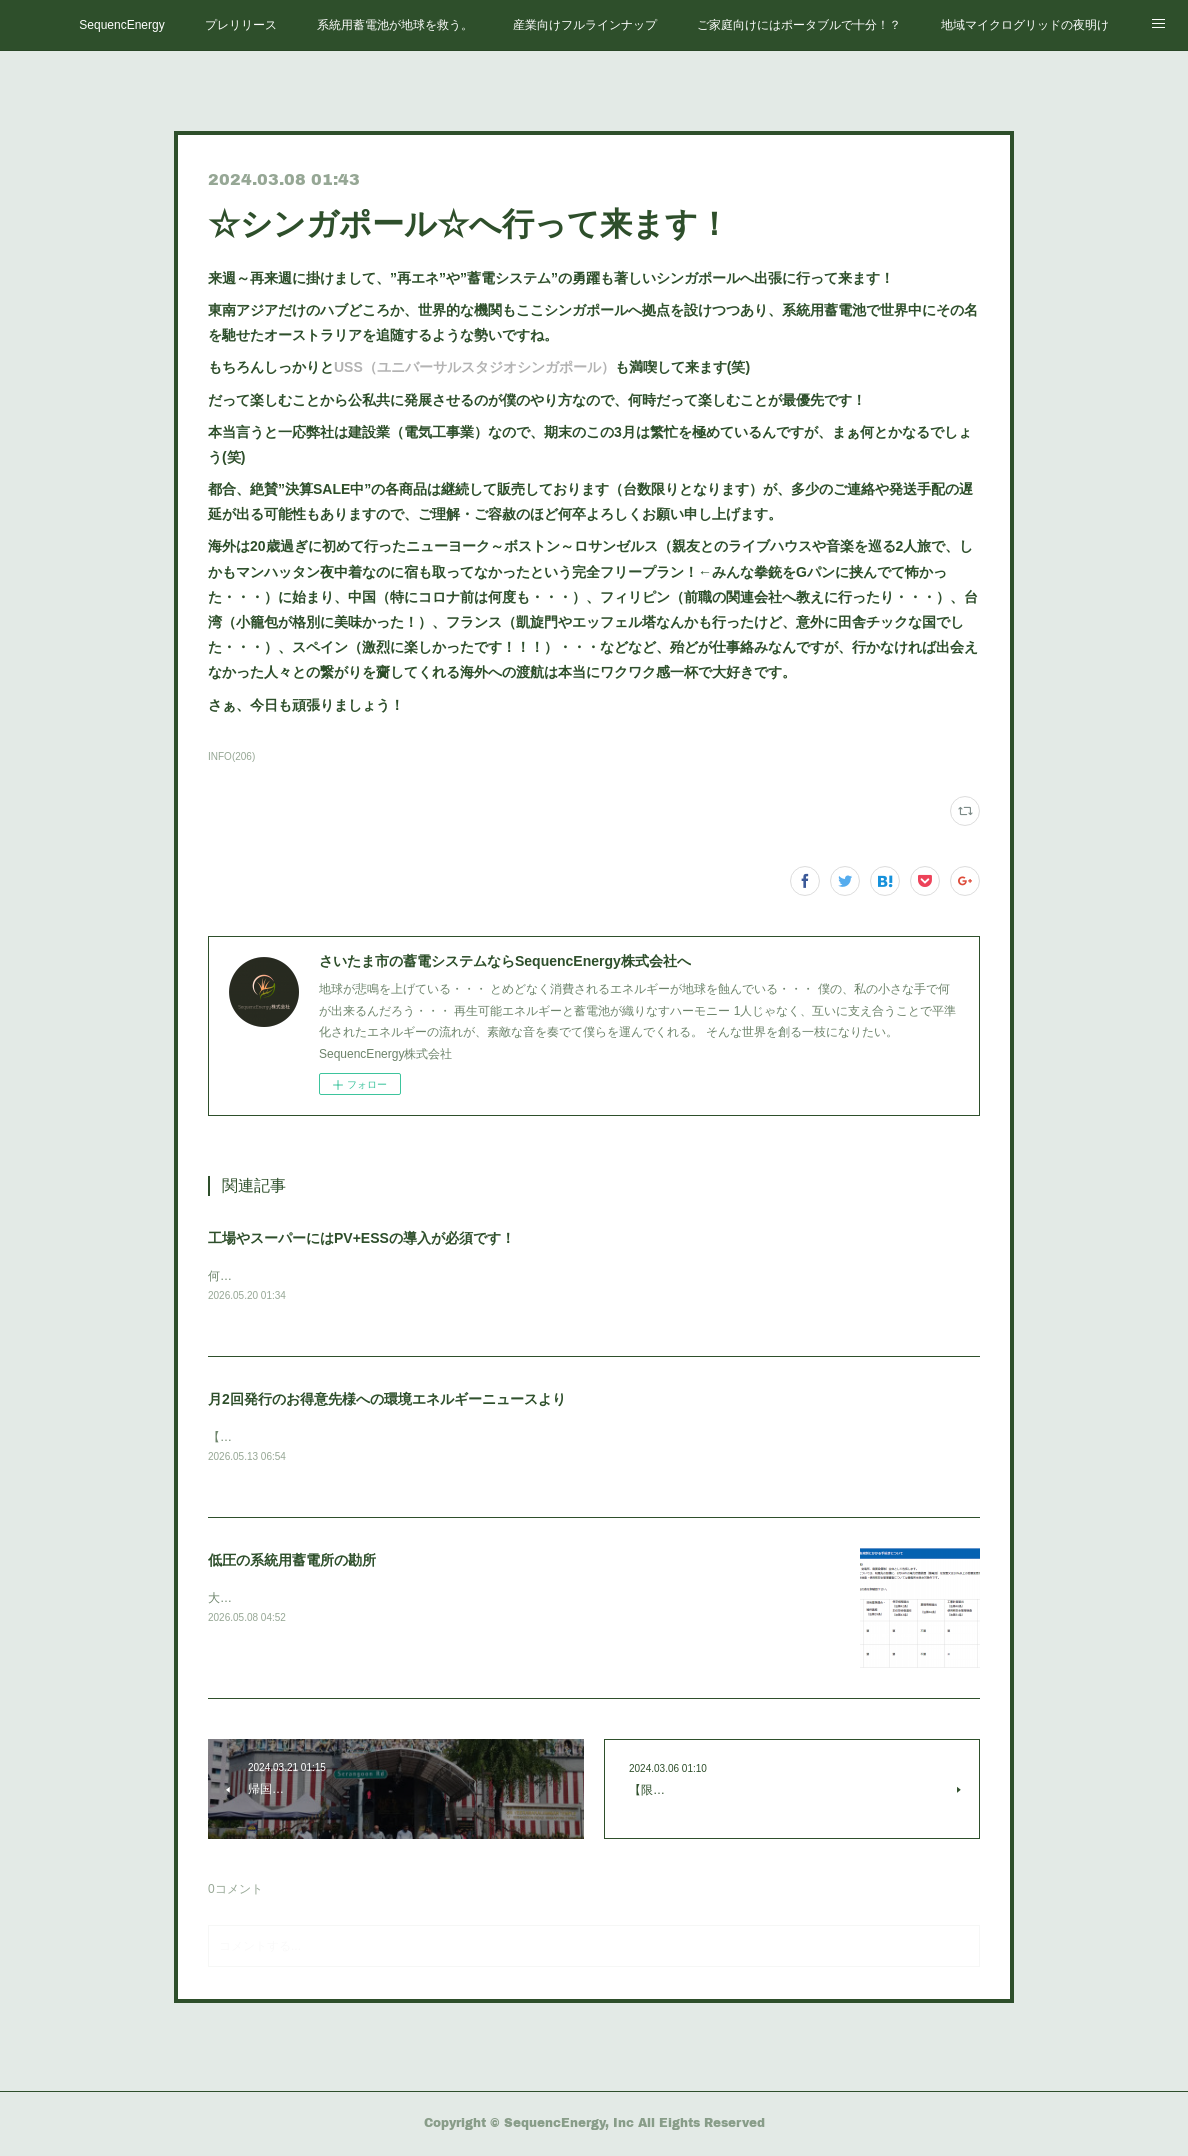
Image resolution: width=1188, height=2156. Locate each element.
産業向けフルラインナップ (585, 25)
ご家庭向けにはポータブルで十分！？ (799, 25)
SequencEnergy (121, 25)
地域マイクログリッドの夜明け (1025, 25)
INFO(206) (231, 756)
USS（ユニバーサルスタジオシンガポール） (474, 367)
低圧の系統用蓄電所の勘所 (292, 1562)
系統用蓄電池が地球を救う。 (395, 25)
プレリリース (241, 25)
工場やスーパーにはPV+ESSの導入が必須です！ (361, 1238)
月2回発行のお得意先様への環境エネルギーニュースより (387, 1400)
